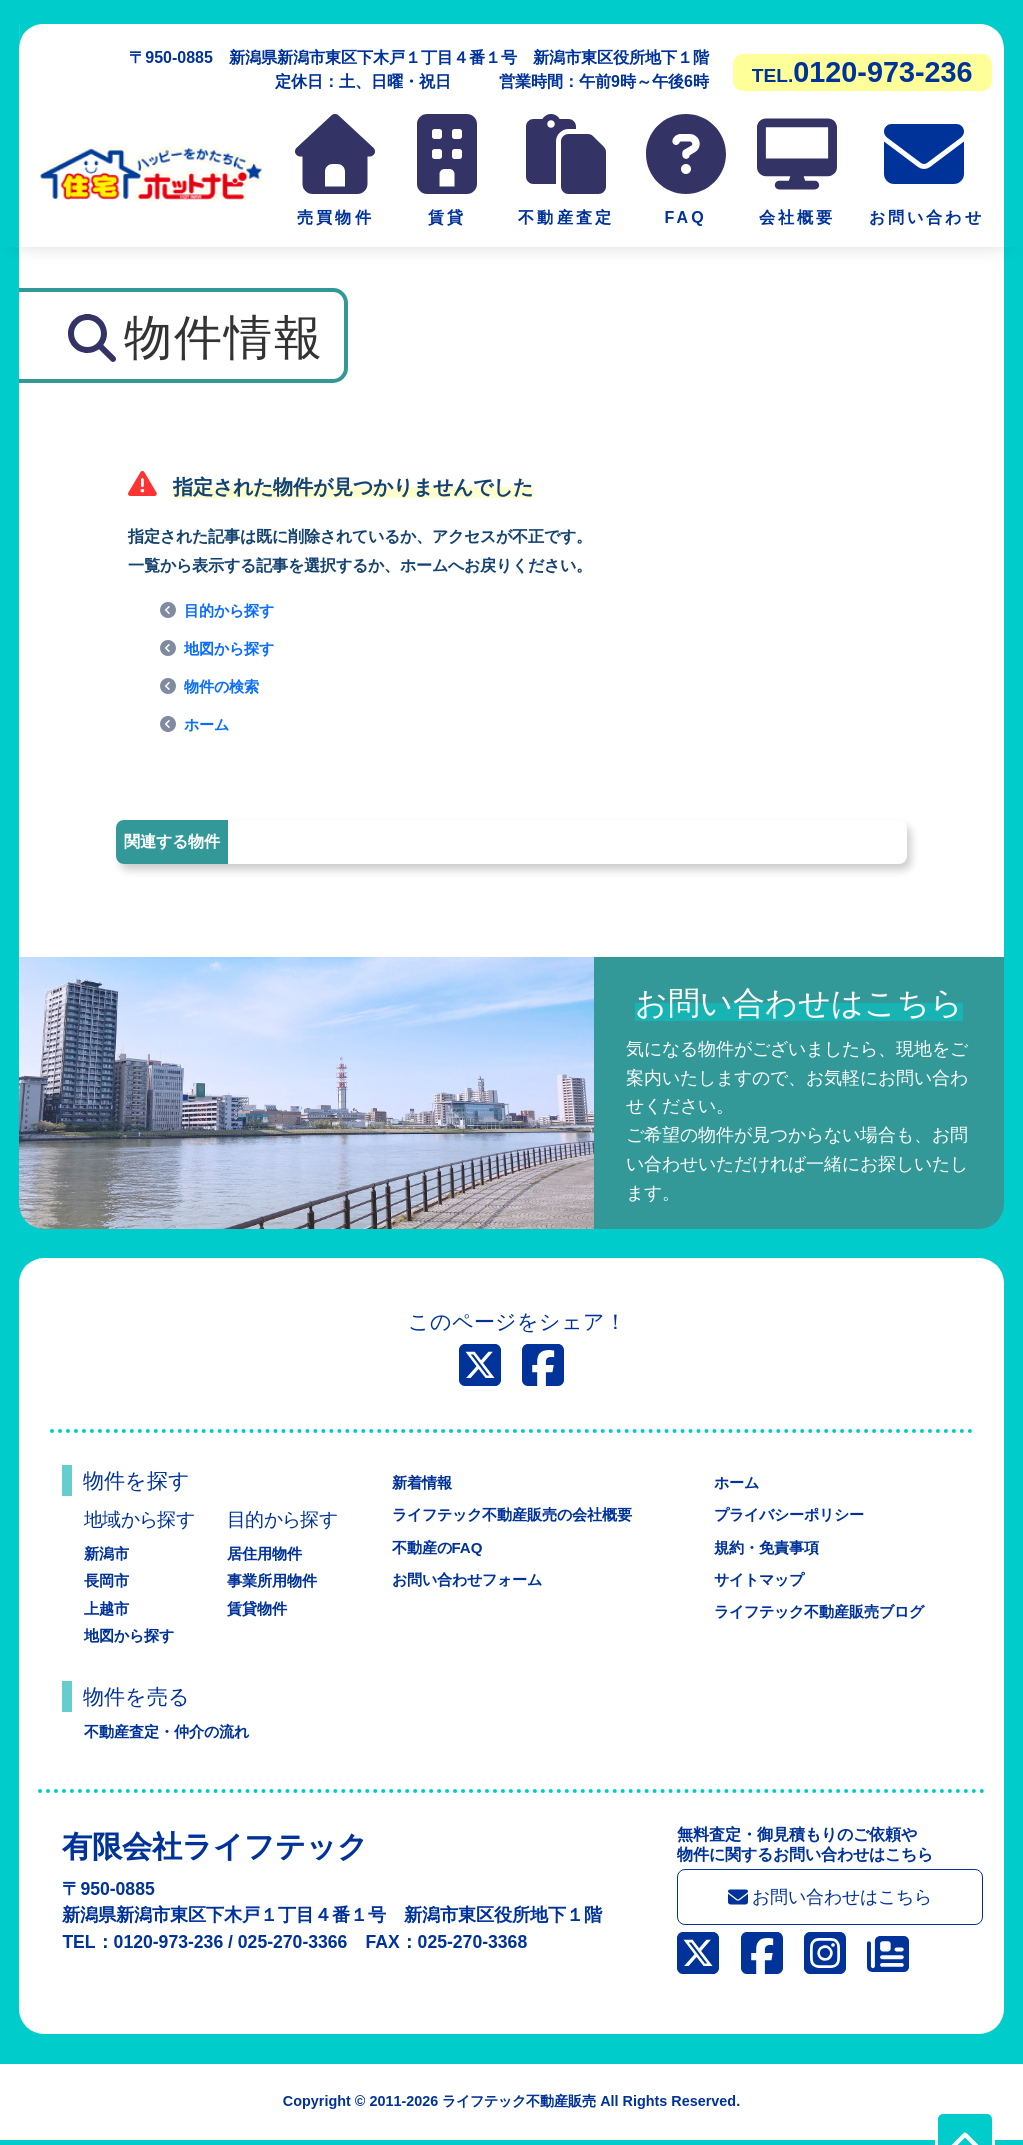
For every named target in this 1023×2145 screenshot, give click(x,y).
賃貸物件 (259, 1608)
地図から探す (232, 648)
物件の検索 (224, 686)
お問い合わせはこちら (837, 1899)
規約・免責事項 (763, 1547)
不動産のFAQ (432, 1547)
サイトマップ (755, 1579)
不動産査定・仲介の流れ (172, 1731)
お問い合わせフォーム (464, 1579)
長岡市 (108, 1580)
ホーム (208, 724)
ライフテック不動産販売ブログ (819, 1611)
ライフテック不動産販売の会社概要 (512, 1514)
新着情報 (416, 1482)
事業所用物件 (275, 1580)
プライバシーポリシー (787, 1514)
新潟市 (108, 1553)
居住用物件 (267, 1553)
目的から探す (232, 610)
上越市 (108, 1608)
